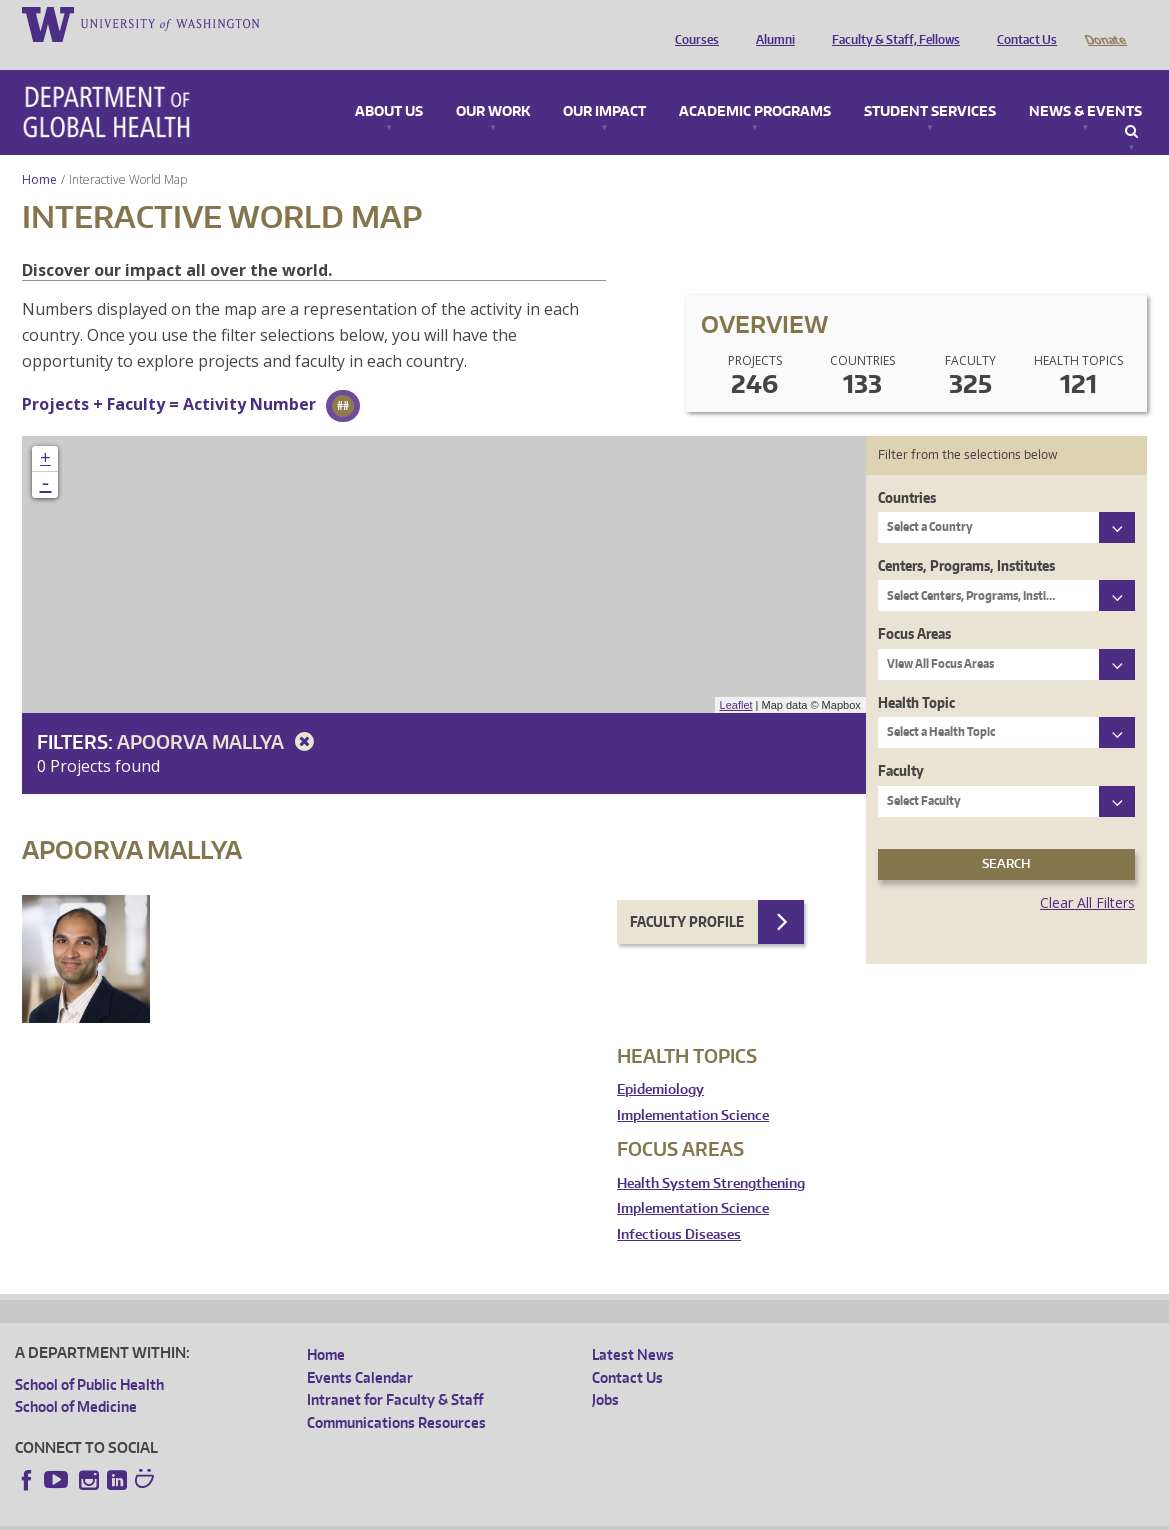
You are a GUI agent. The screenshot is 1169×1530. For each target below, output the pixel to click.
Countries (907, 469)
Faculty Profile (687, 893)
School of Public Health (89, 1356)
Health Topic (916, 674)
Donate (1104, 23)
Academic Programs (755, 84)
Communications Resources (396, 1394)
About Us (389, 84)
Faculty (901, 742)
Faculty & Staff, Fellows (891, 23)
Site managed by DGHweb (480, 1514)
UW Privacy (280, 1514)
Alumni (770, 23)
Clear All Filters (1087, 874)
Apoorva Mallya (219, 713)
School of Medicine (76, 1378)
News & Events (1085, 84)
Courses (692, 23)
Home (39, 151)
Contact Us (1022, 23)
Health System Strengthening (711, 1155)
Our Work (493, 84)
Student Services (930, 84)
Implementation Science (693, 1087)
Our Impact (604, 84)
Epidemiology (660, 1061)
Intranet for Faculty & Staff (395, 1371)
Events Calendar (360, 1349)
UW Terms (361, 1514)
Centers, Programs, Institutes (966, 537)
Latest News (633, 1326)
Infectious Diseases (679, 1206)
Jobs (605, 1371)
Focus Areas (914, 605)
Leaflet (736, 677)
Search (1131, 104)
